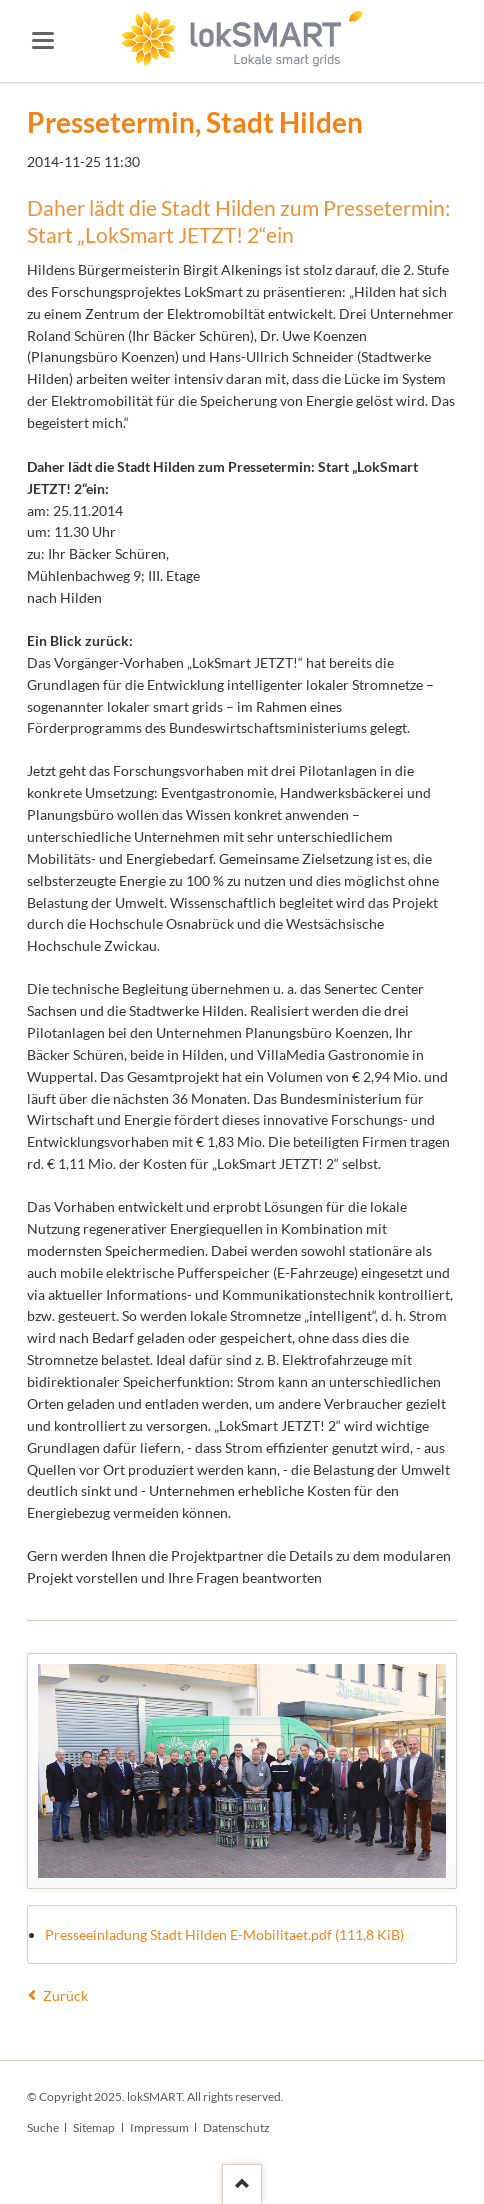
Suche (43, 2127)
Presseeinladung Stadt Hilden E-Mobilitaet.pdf (224, 1934)
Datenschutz (236, 2127)
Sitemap (94, 2127)
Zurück (65, 1995)
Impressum (159, 2127)
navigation (43, 40)
